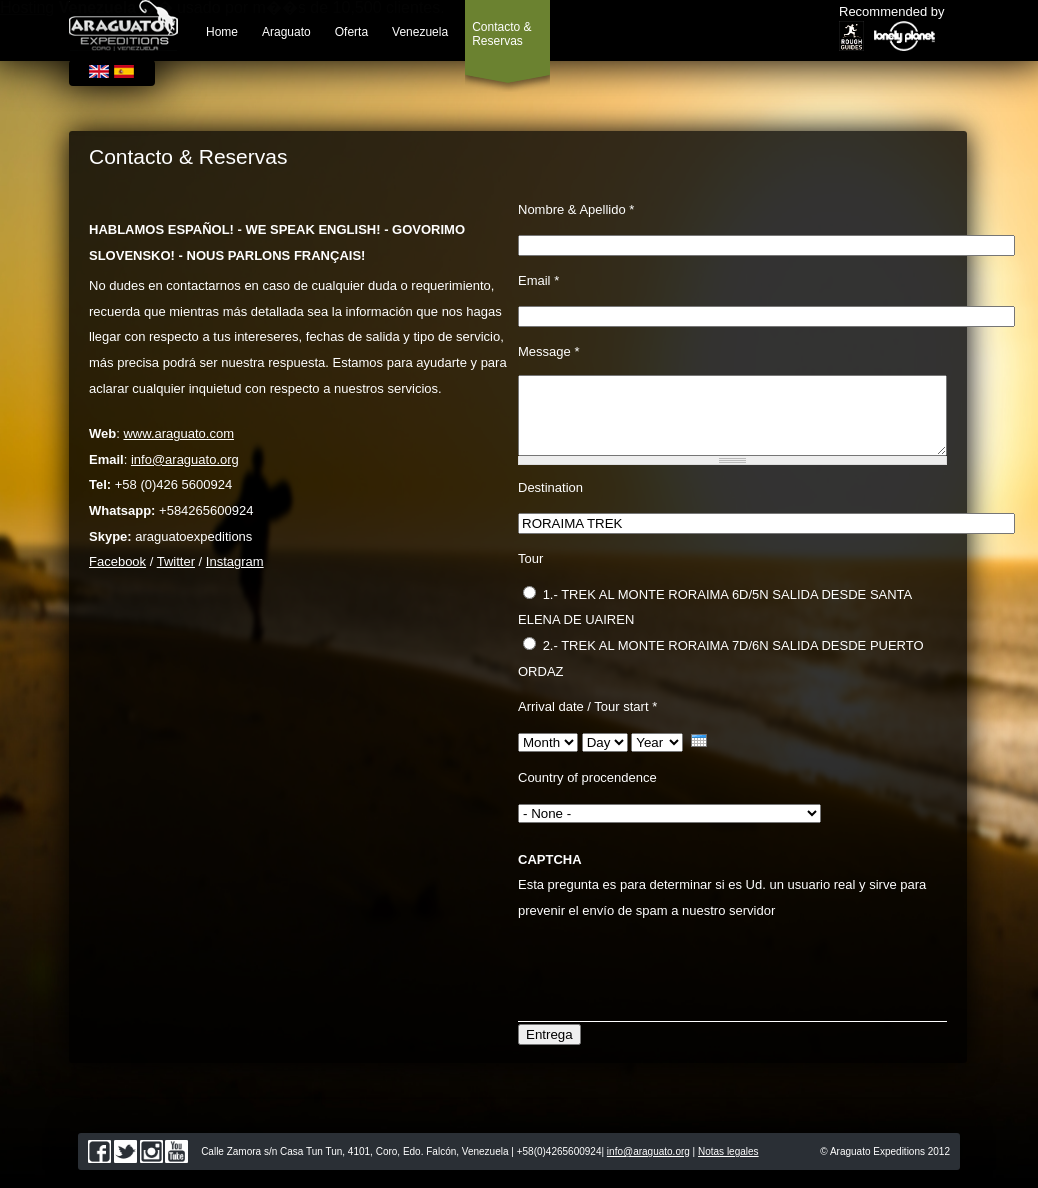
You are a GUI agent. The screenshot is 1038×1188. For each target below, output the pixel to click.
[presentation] (670, 977)
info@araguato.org (185, 459)
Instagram (235, 561)
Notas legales (728, 1166)
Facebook (117, 561)
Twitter (176, 561)
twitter (125, 1166)
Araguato (286, 32)
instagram (151, 1166)
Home (222, 32)
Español (124, 71)
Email (538, 280)
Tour (530, 573)
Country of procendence (587, 792)
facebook (99, 1166)
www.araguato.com (178, 433)
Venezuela (420, 32)
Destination (550, 502)
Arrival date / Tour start (587, 721)
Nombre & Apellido (576, 209)
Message (548, 351)
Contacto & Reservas (501, 34)
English (99, 71)
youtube (176, 1166)
